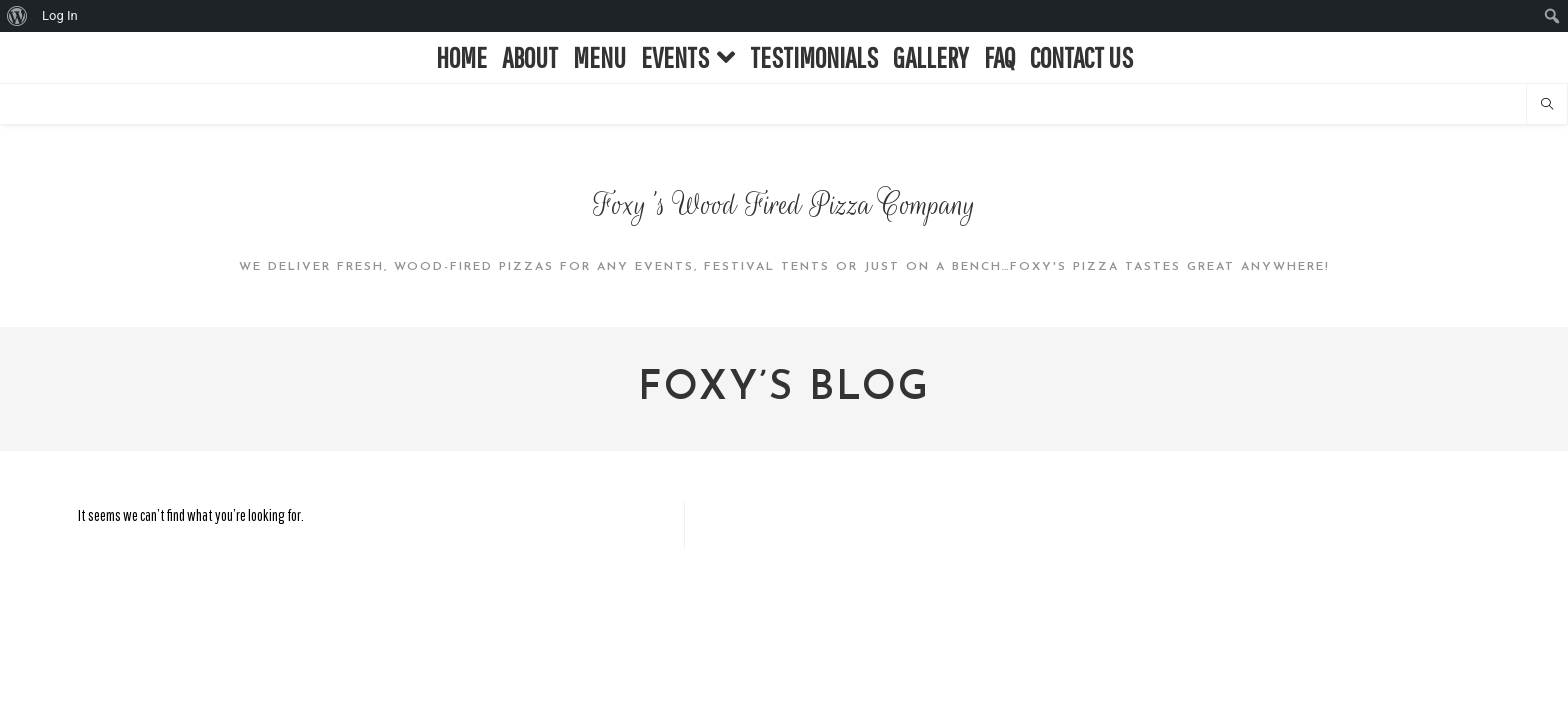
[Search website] (1547, 105)
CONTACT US (1081, 57)
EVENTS (688, 57)
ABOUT (530, 57)
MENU (599, 57)
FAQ (999, 57)
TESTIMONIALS (814, 57)
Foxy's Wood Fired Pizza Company (784, 205)
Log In (60, 15)
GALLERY (931, 57)
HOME (461, 57)
